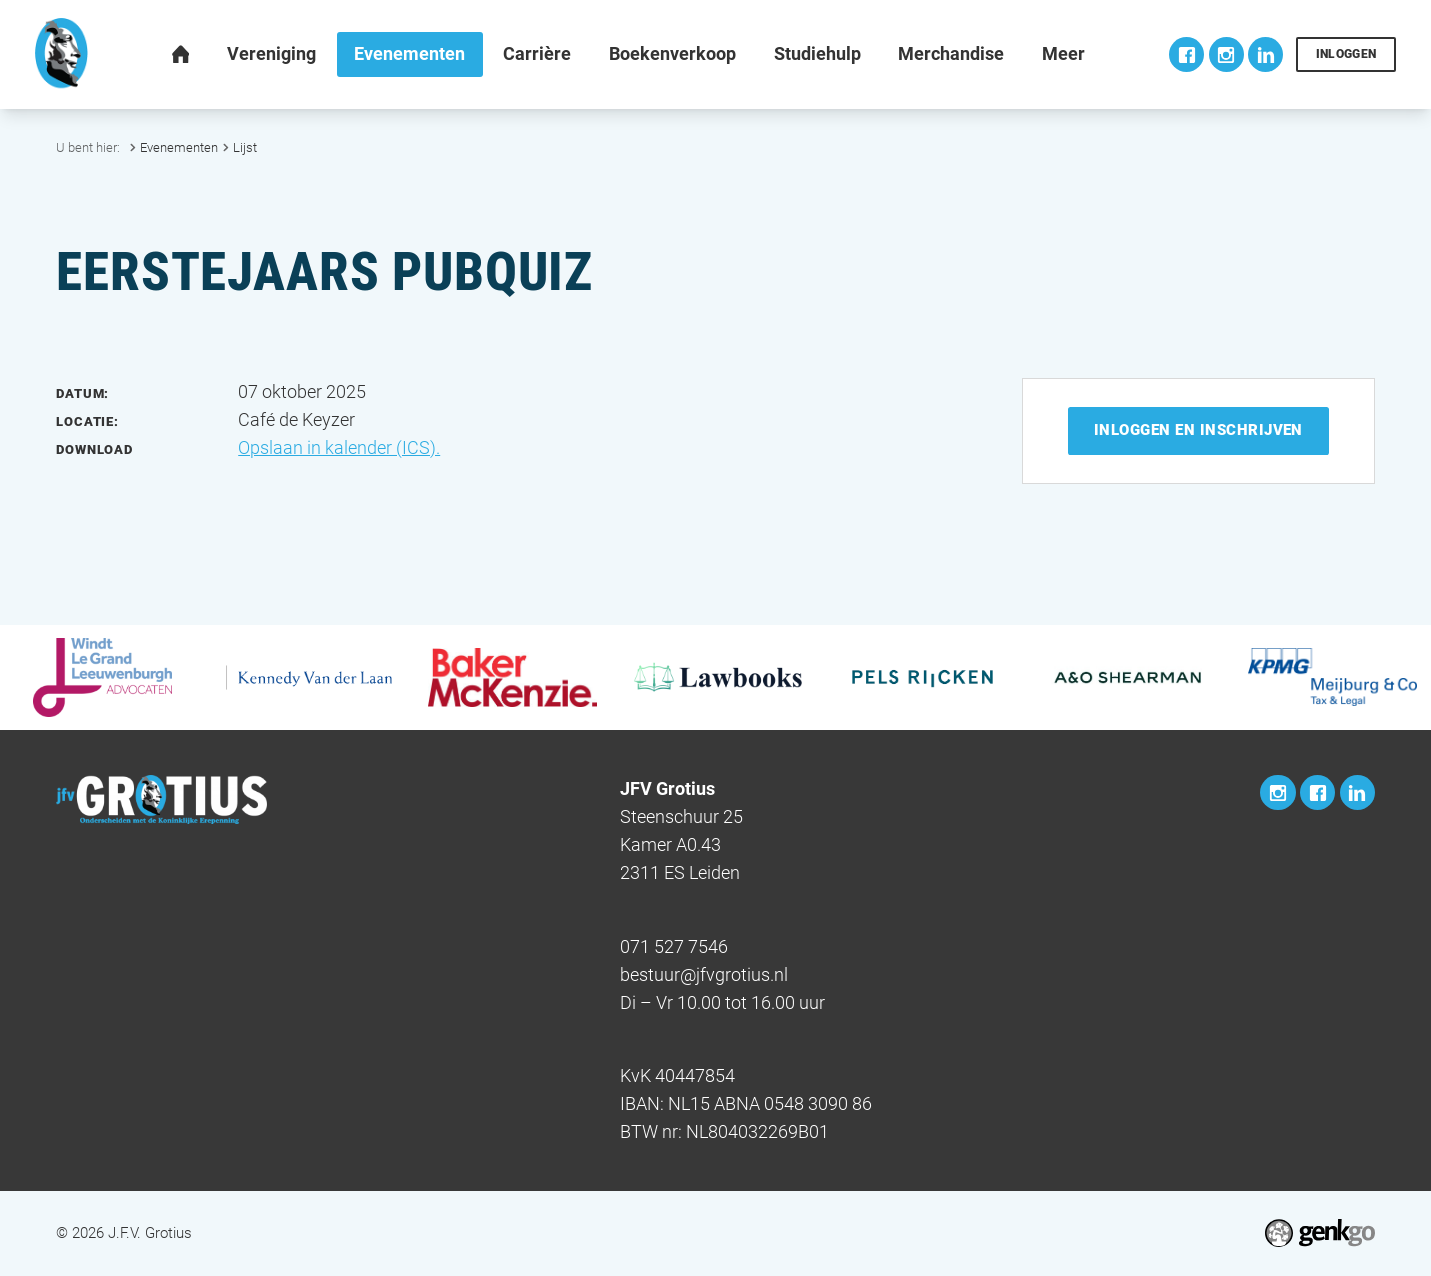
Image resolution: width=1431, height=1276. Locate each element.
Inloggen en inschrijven (1198, 430)
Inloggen (1346, 54)
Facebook (1186, 54)
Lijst (245, 147)
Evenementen (179, 147)
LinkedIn (1265, 54)
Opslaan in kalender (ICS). (339, 448)
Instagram (1226, 54)
